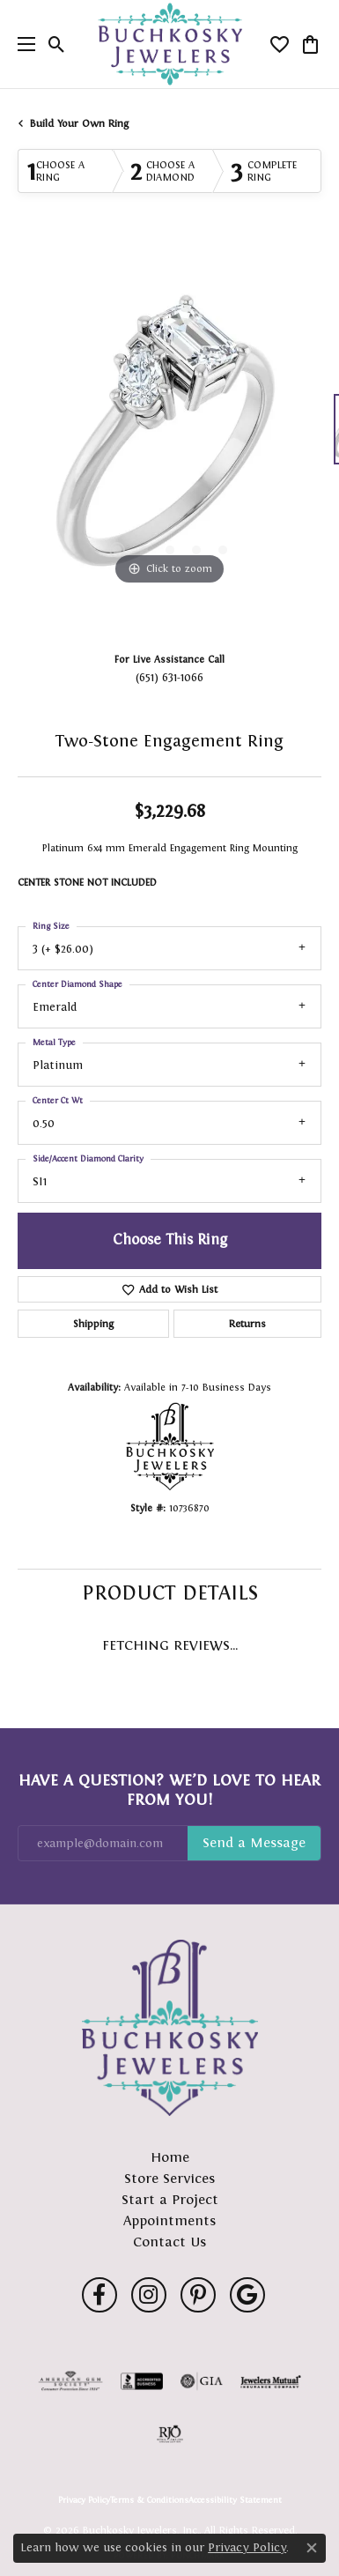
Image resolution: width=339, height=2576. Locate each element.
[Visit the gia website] (202, 2381)
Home (170, 2156)
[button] (57, 44)
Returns (247, 1324)
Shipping (93, 1324)
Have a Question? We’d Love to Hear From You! (169, 1789)
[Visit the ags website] (70, 2381)
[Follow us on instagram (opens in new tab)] (148, 2294)
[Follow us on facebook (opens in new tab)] (99, 2294)
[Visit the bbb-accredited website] (142, 2381)
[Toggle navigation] (22, 44)
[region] (169, 438)
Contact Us (169, 2241)
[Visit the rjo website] (170, 2434)
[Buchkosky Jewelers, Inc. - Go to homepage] (170, 2028)
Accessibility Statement (235, 2500)
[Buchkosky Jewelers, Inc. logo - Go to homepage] (169, 44)
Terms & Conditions (149, 2500)
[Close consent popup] (311, 2548)
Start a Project (170, 2199)
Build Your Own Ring (79, 123)
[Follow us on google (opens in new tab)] (247, 2294)
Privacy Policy (84, 2500)
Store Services (169, 2178)
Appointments (169, 2220)
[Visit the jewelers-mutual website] (270, 2381)
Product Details (170, 1592)
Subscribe (254, 1843)
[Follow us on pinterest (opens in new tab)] (198, 2294)
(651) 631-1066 (169, 677)
